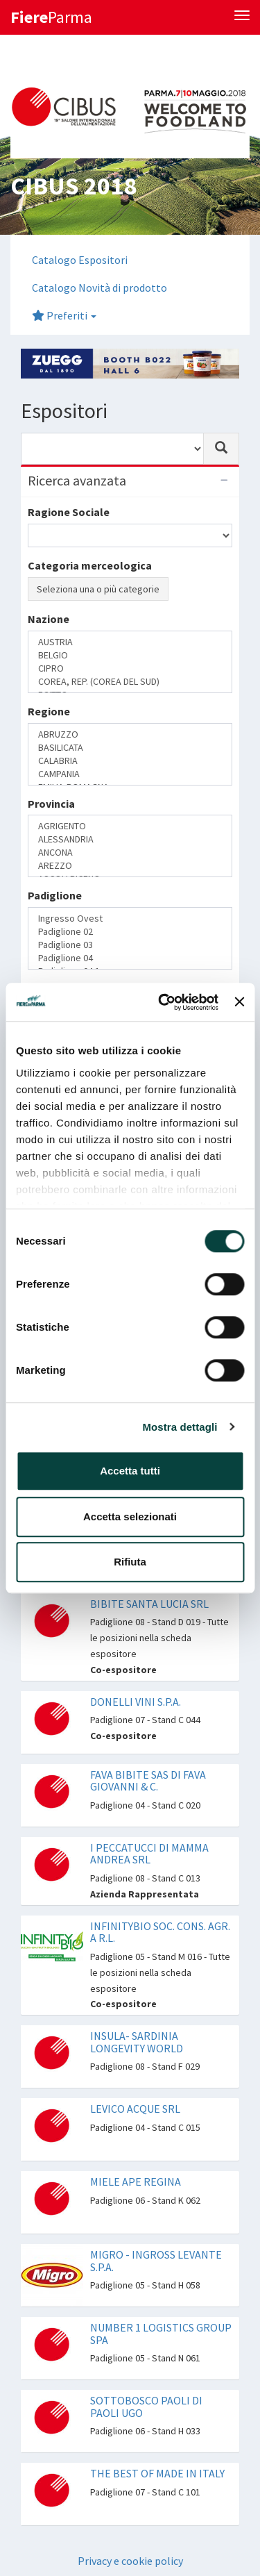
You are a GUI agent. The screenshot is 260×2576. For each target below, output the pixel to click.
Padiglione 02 (130, 931)
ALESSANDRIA (130, 839)
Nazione (48, 619)
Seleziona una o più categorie (98, 589)
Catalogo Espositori (80, 260)
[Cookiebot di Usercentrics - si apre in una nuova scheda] (163, 1002)
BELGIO (130, 655)
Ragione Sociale (69, 512)
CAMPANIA (130, 774)
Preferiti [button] (64, 315)
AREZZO (130, 865)
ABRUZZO (130, 734)
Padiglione (55, 895)
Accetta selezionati (130, 1516)
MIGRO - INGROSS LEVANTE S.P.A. (156, 2260)
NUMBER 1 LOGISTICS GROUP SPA (161, 2333)
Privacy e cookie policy (130, 2561)
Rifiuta (130, 1562)
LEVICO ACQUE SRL (135, 2109)
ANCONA (130, 852)
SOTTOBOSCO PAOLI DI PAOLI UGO (146, 2406)
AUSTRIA (130, 642)
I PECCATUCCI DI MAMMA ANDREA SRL (149, 1853)
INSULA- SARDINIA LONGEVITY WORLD (136, 2042)
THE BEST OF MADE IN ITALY (157, 2473)
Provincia (51, 804)
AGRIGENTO (130, 826)
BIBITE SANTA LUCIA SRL (149, 1604)
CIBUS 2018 (73, 185)
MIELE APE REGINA (135, 2181)
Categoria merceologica (90, 565)
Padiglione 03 (130, 945)
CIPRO (130, 668)
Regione (49, 711)
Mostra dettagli (179, 1427)
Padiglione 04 (130, 958)
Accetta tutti (130, 1471)
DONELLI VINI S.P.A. (135, 1702)
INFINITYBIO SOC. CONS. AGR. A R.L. (160, 1932)
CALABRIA (130, 760)
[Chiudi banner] (239, 1002)
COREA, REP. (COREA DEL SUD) (130, 681)
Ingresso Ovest (130, 918)
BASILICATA (130, 747)
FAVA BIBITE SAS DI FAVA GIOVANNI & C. (148, 1781)
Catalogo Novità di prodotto (99, 287)
